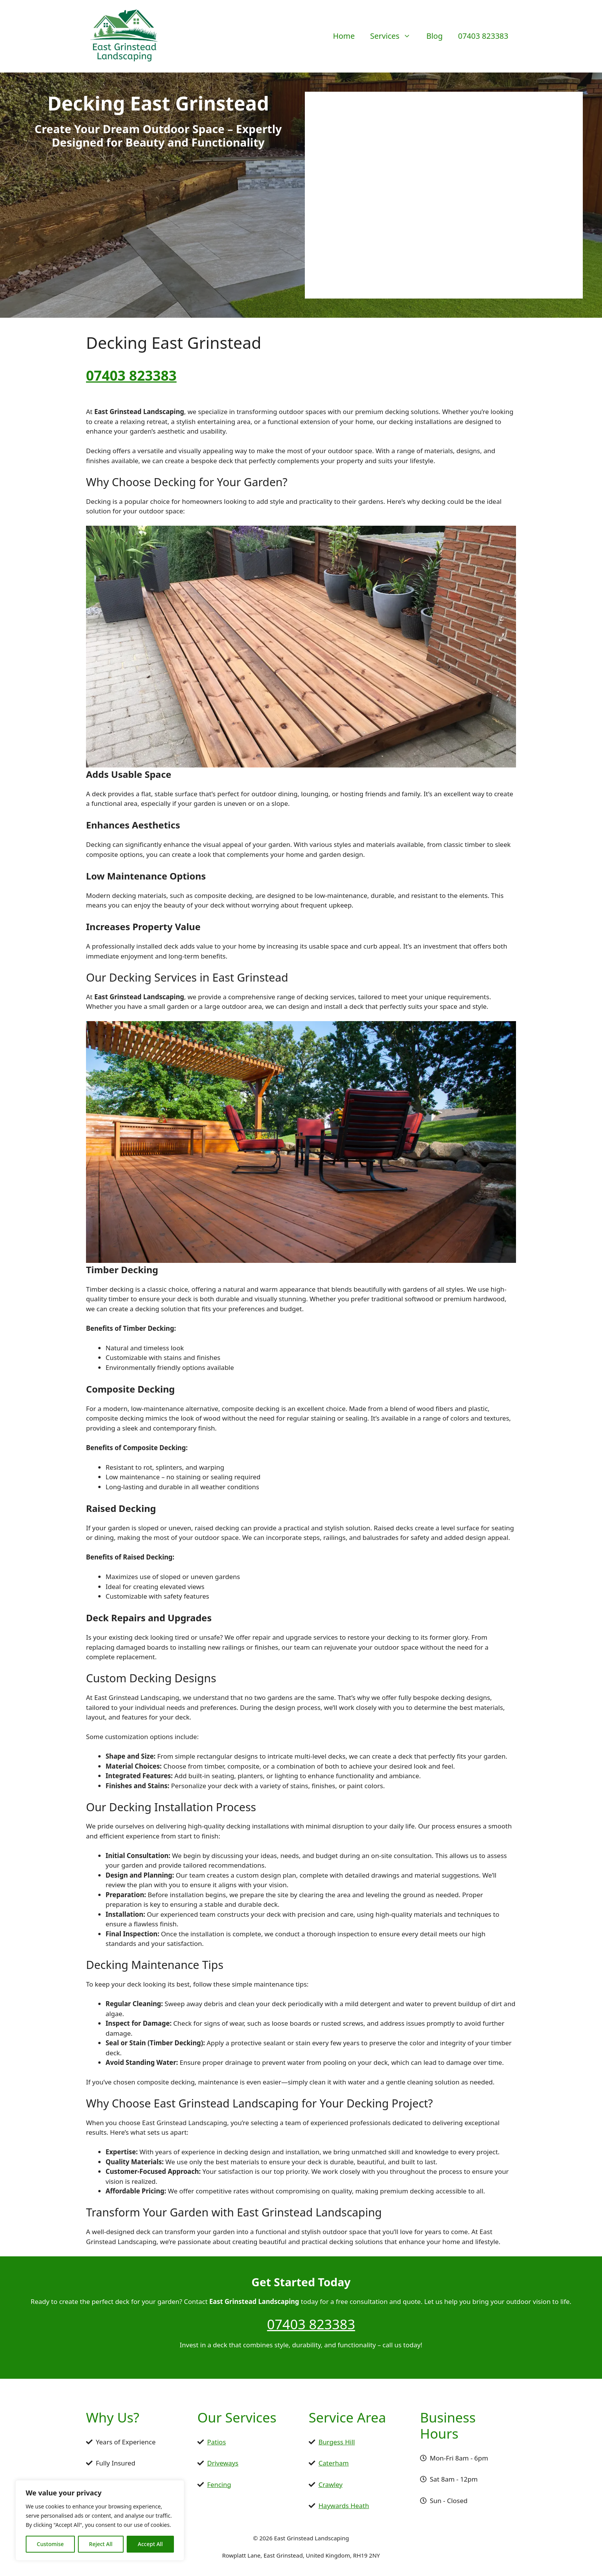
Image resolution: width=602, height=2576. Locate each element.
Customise (50, 2544)
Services (394, 36)
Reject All (100, 2544)
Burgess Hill (337, 2441)
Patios (216, 2441)
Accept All (150, 2544)
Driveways (222, 2463)
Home (344, 36)
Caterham (334, 2463)
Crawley (331, 2484)
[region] (99, 2520)
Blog (434, 36)
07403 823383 (483, 36)
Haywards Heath (344, 2505)
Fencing (219, 2484)
